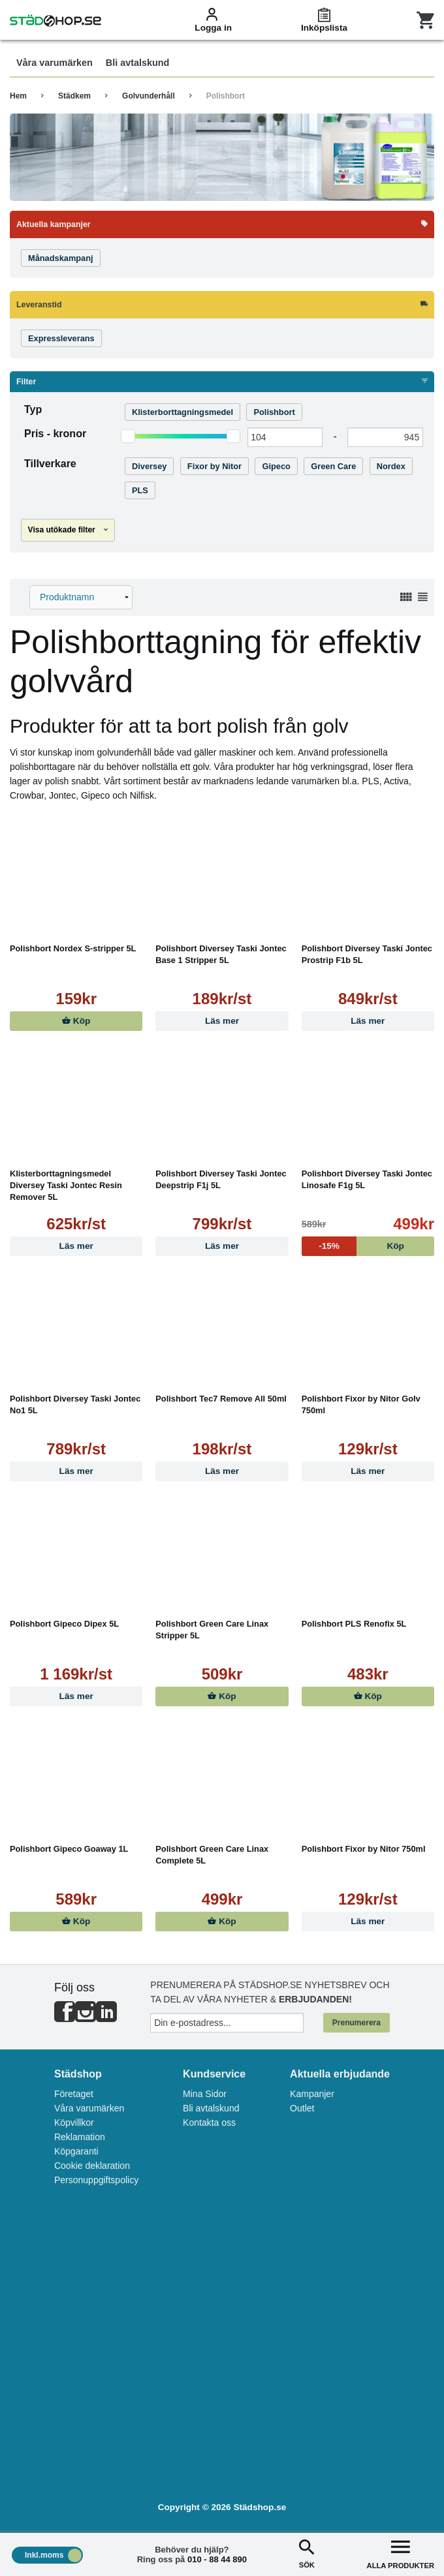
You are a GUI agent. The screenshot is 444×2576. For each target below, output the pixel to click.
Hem (18, 95)
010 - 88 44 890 (217, 2559)
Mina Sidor (205, 2094)
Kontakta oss (209, 2122)
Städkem (74, 95)
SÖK (307, 2553)
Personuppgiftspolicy (96, 2180)
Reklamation (79, 2137)
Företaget (73, 2094)
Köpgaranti (76, 2151)
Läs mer (222, 1021)
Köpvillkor (74, 2122)
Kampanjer (312, 2094)
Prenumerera (356, 2022)
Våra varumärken (89, 2108)
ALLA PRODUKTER (400, 2552)
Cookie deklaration (92, 2165)
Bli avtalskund (211, 2108)
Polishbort (225, 95)
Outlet (302, 2108)
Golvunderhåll (148, 95)
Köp (76, 1021)
